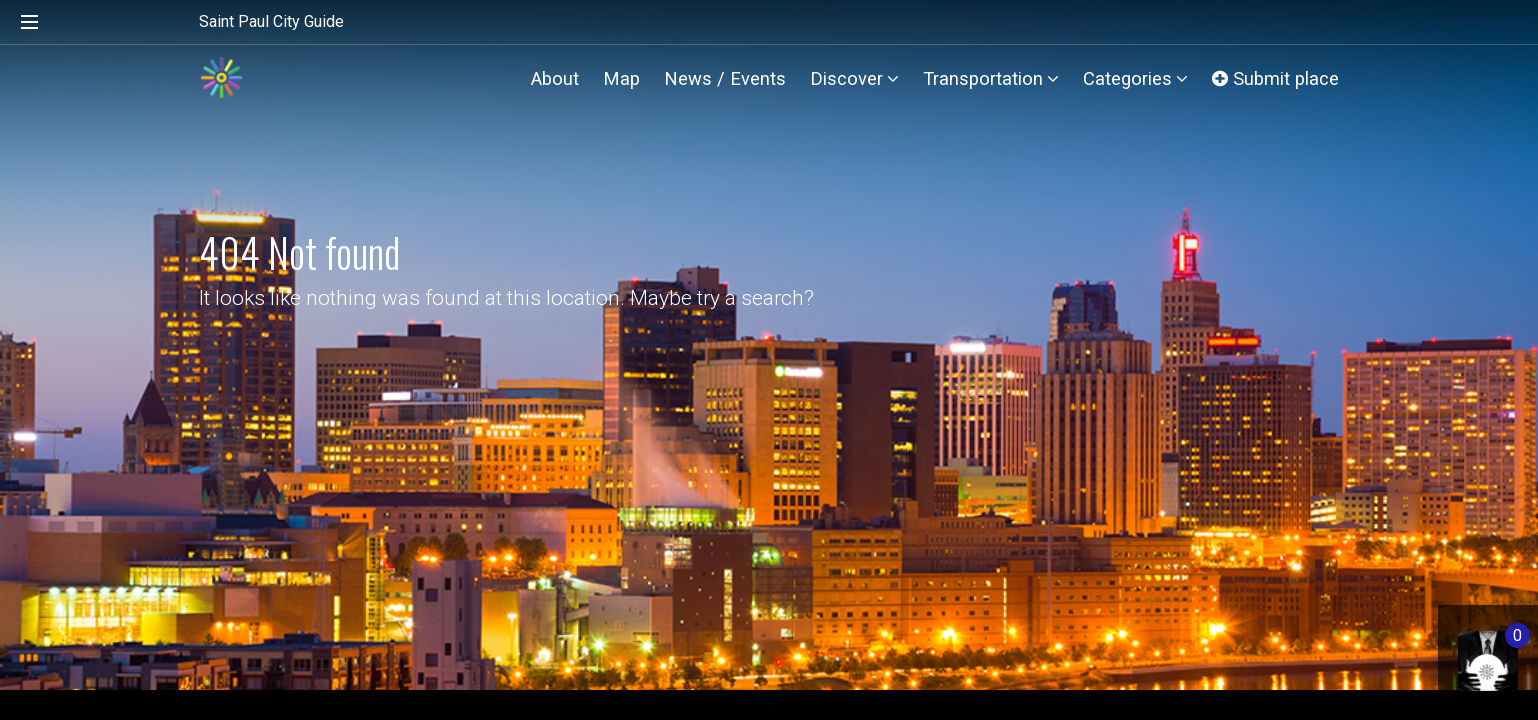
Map (621, 78)
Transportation (991, 78)
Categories (1135, 78)
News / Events (725, 78)
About (555, 78)
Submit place (1275, 78)
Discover (854, 78)
